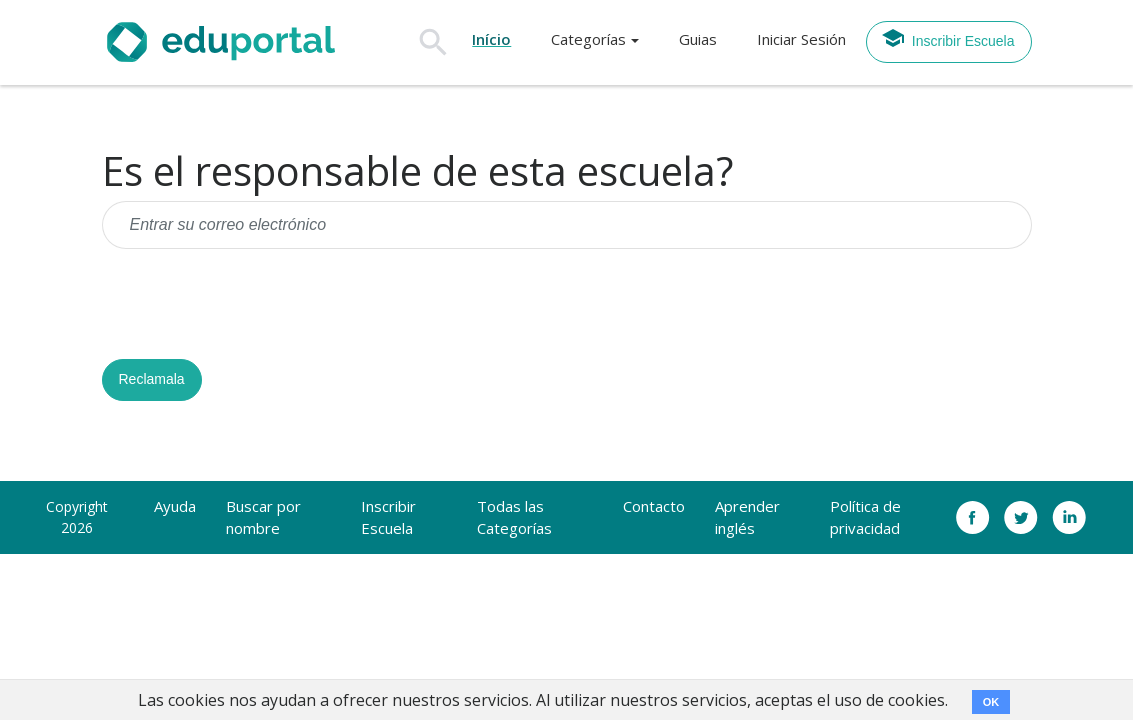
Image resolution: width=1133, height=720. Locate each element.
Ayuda (175, 506)
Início (491, 39)
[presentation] (254, 304)
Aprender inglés (747, 517)
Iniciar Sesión (801, 39)
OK (991, 702)
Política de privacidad (865, 517)
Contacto (654, 506)
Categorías (588, 39)
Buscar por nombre (263, 517)
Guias (698, 39)
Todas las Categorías (514, 517)
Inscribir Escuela (948, 38)
